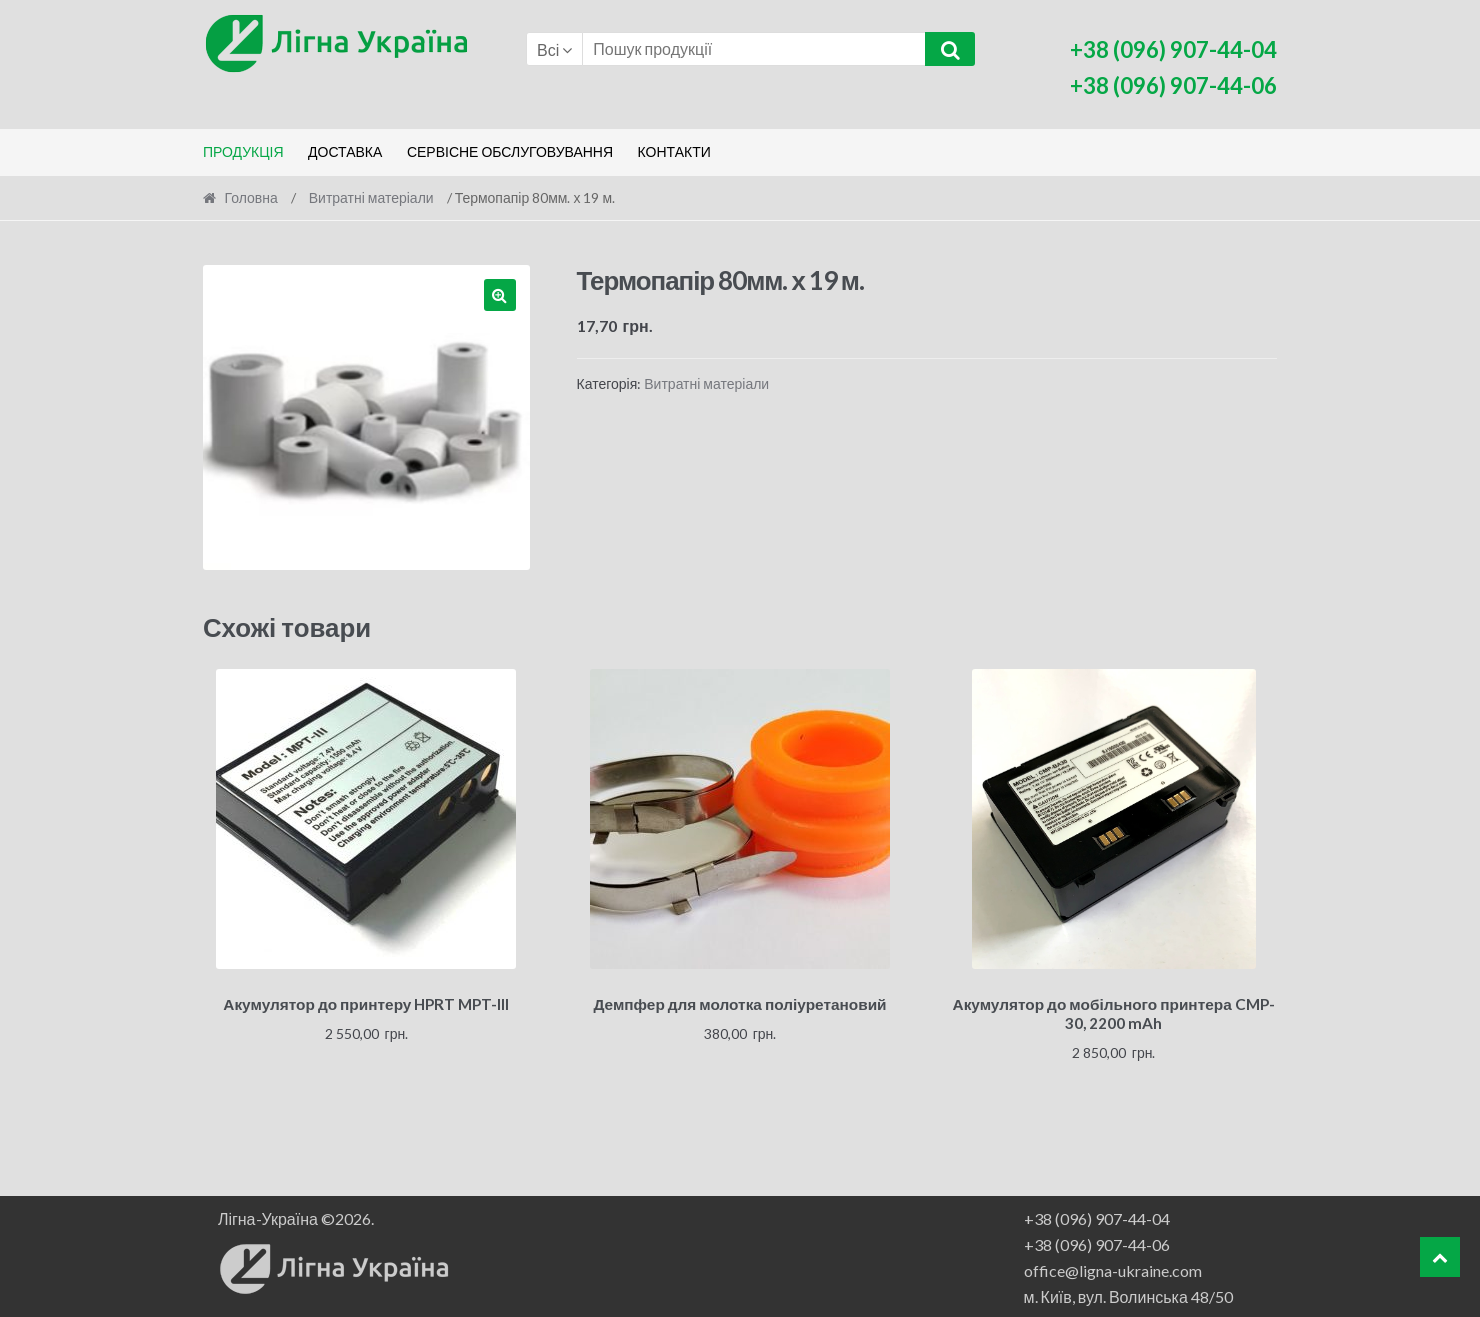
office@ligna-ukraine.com (1113, 1267)
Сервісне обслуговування (510, 151)
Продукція (243, 151)
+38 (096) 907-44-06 (1097, 1241)
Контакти (674, 151)
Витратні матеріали (371, 197)
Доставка (345, 151)
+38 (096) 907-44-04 (1097, 1215)
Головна (251, 197)
